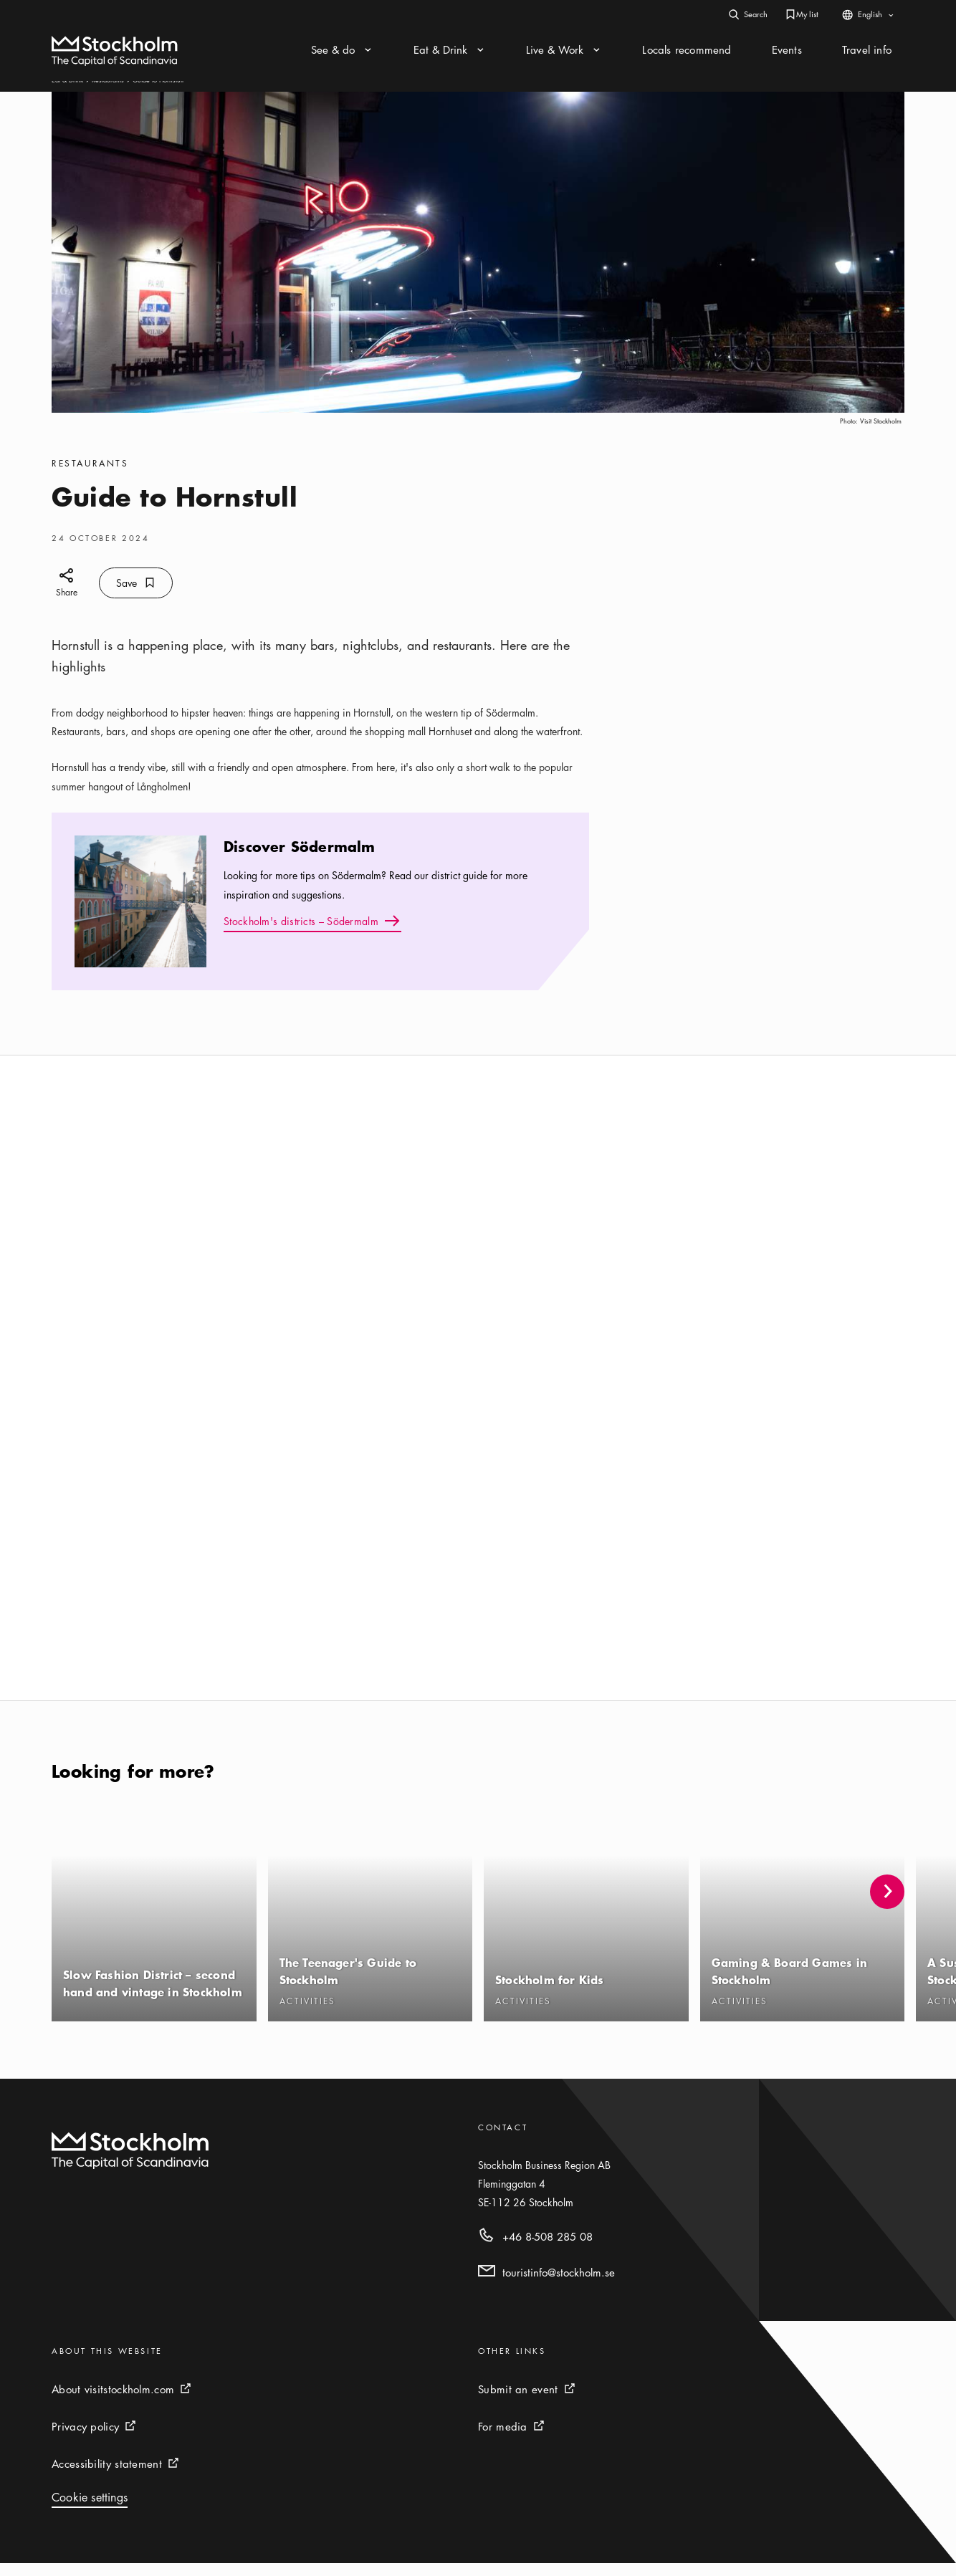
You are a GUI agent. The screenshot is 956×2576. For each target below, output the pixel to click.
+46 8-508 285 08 (547, 2249)
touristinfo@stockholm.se (558, 2285)
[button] (887, 1904)
